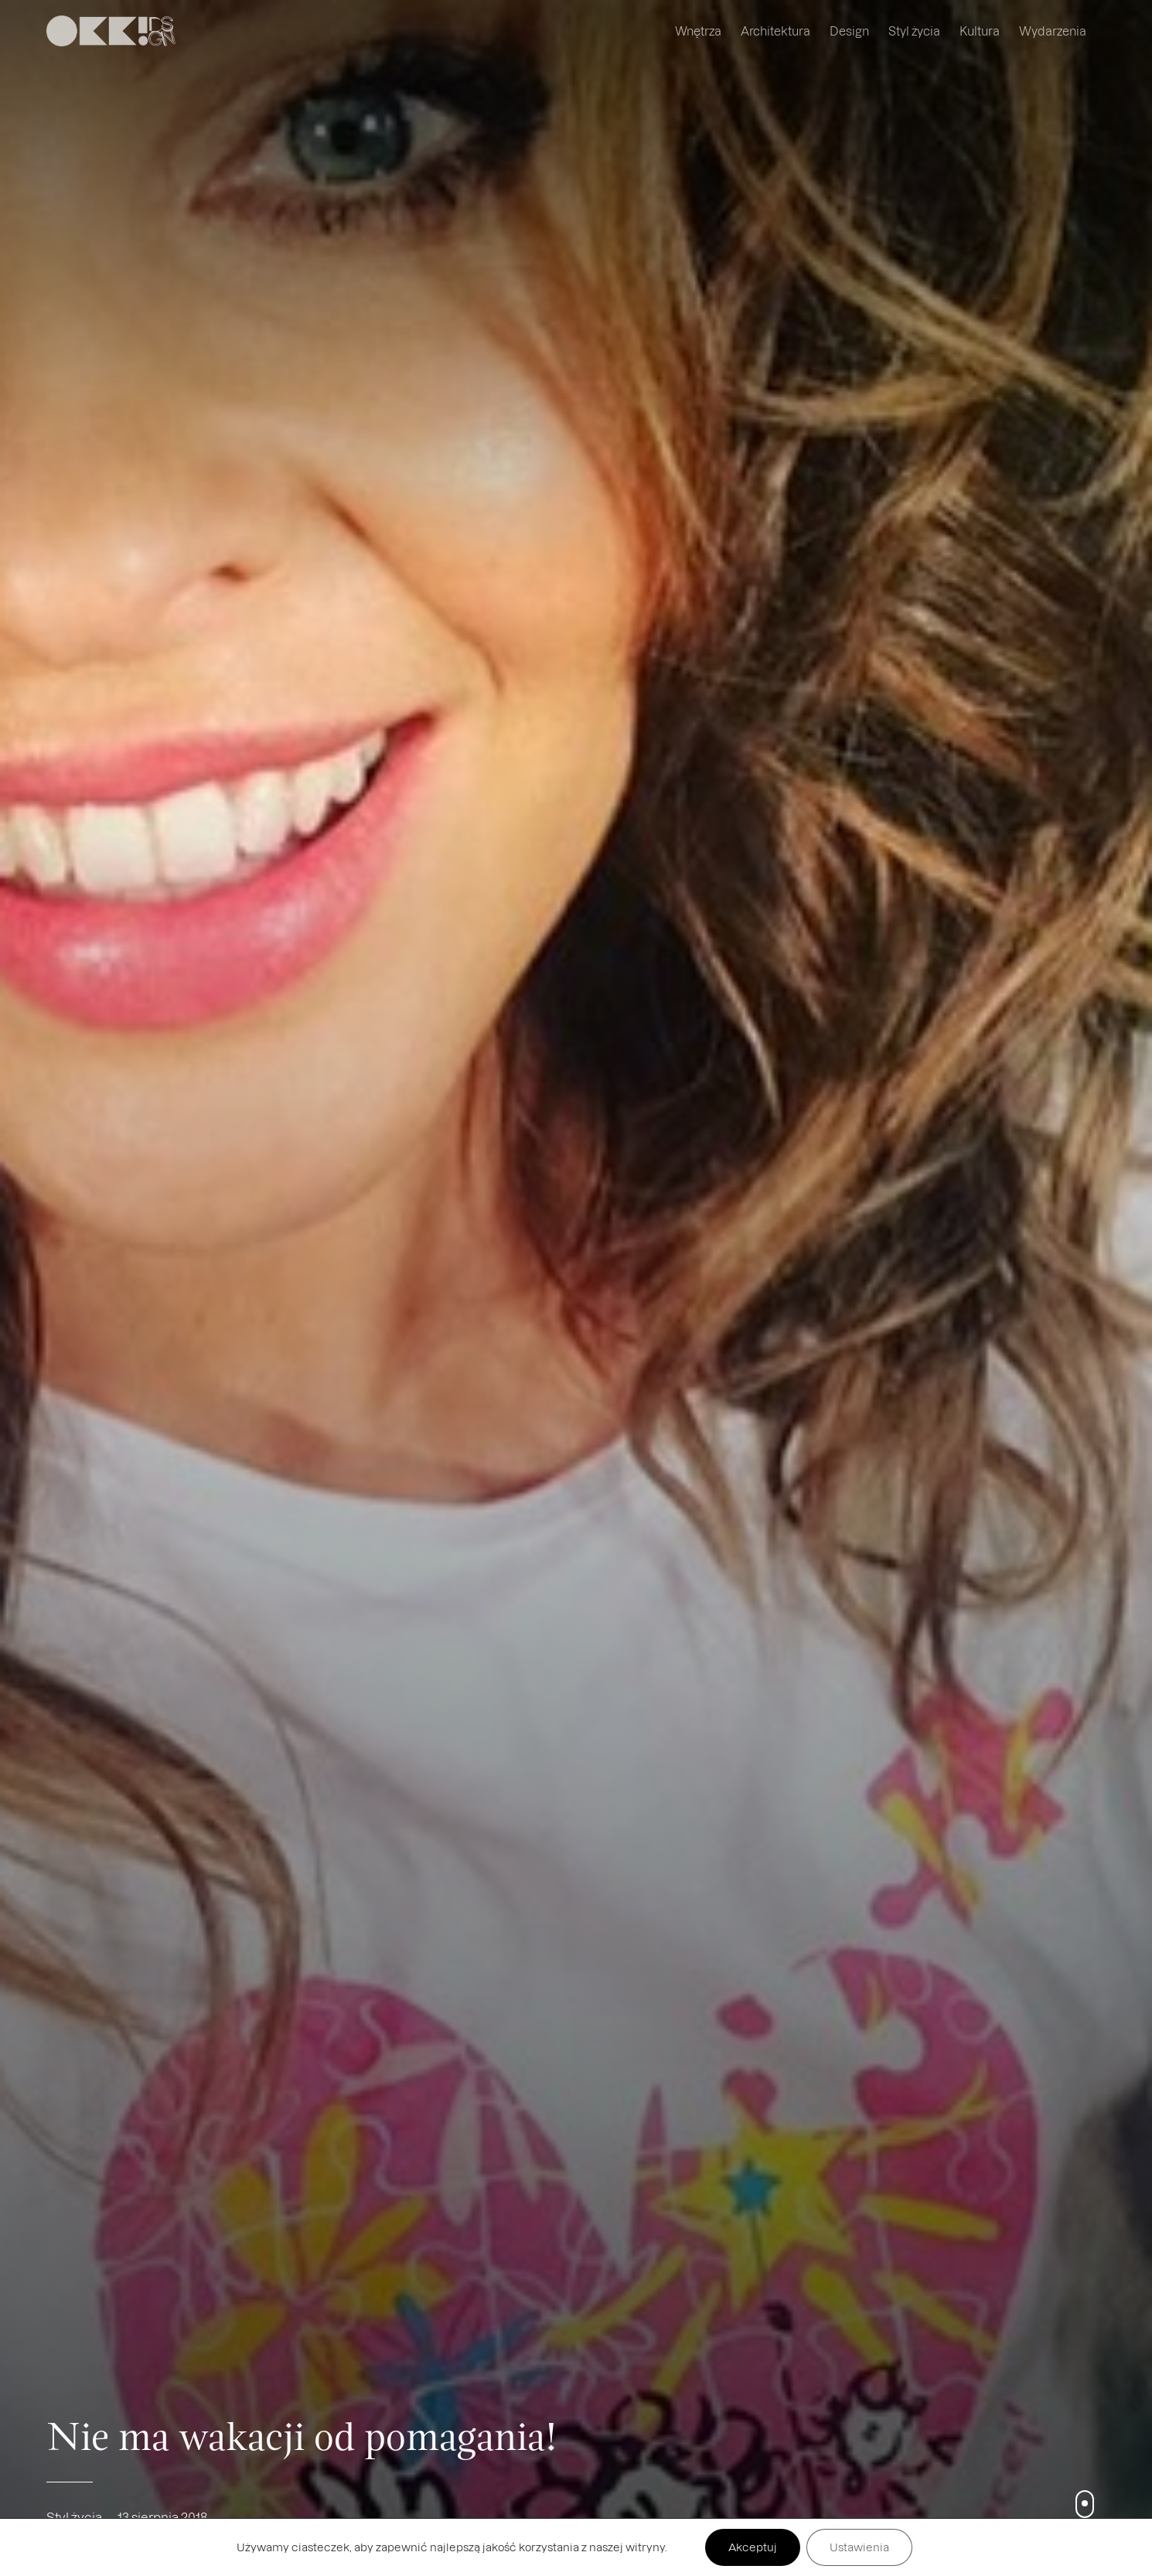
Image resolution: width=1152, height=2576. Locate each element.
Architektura (775, 31)
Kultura (979, 31)
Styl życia (914, 31)
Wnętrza (698, 31)
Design (849, 31)
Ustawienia (859, 2547)
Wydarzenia (1052, 31)
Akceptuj (752, 2547)
